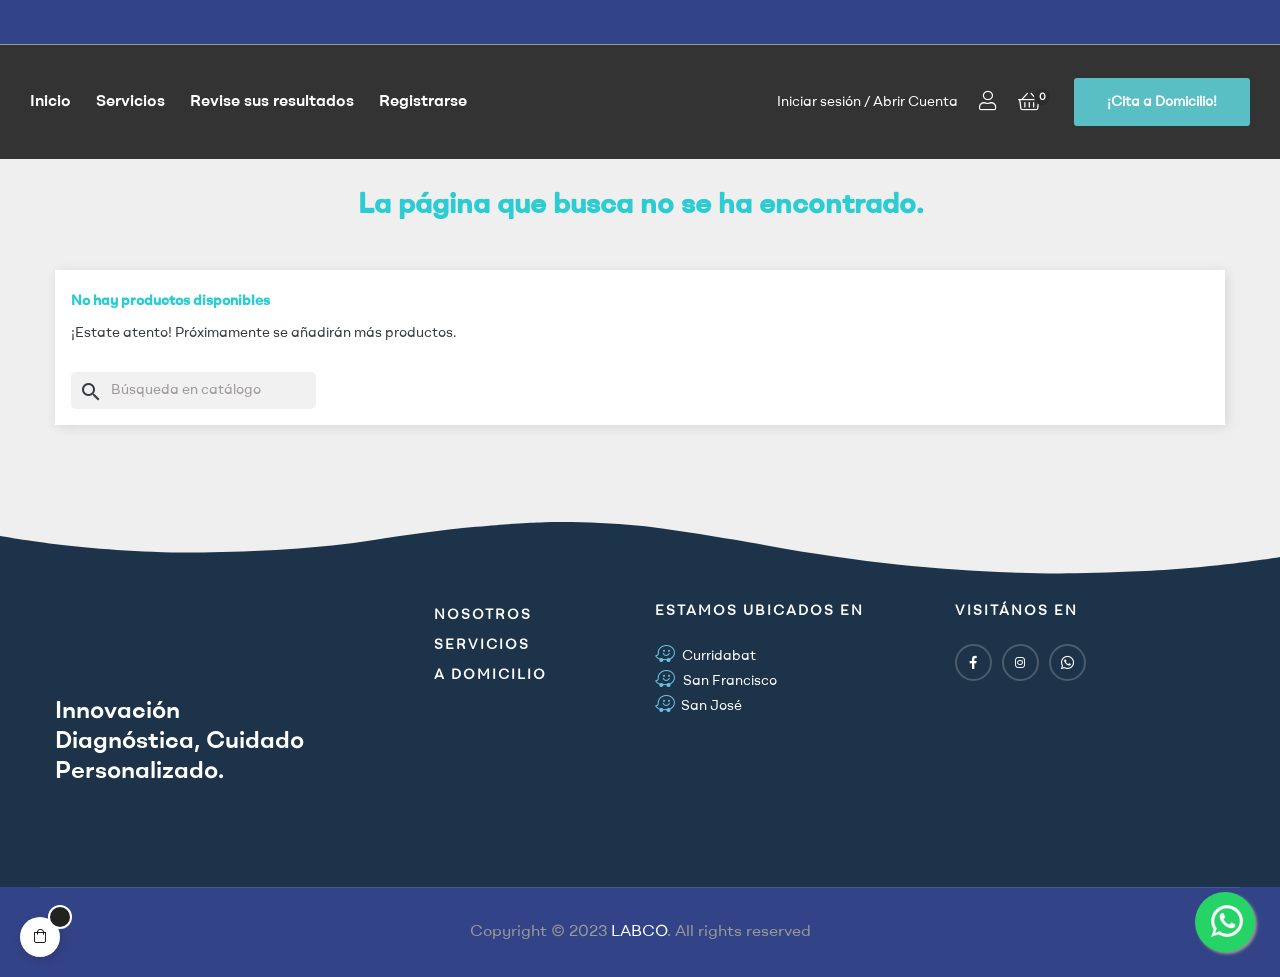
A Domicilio (490, 675)
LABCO (639, 932)
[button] (1162, 102)
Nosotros (483, 615)
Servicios (482, 645)
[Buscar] (193, 390)
